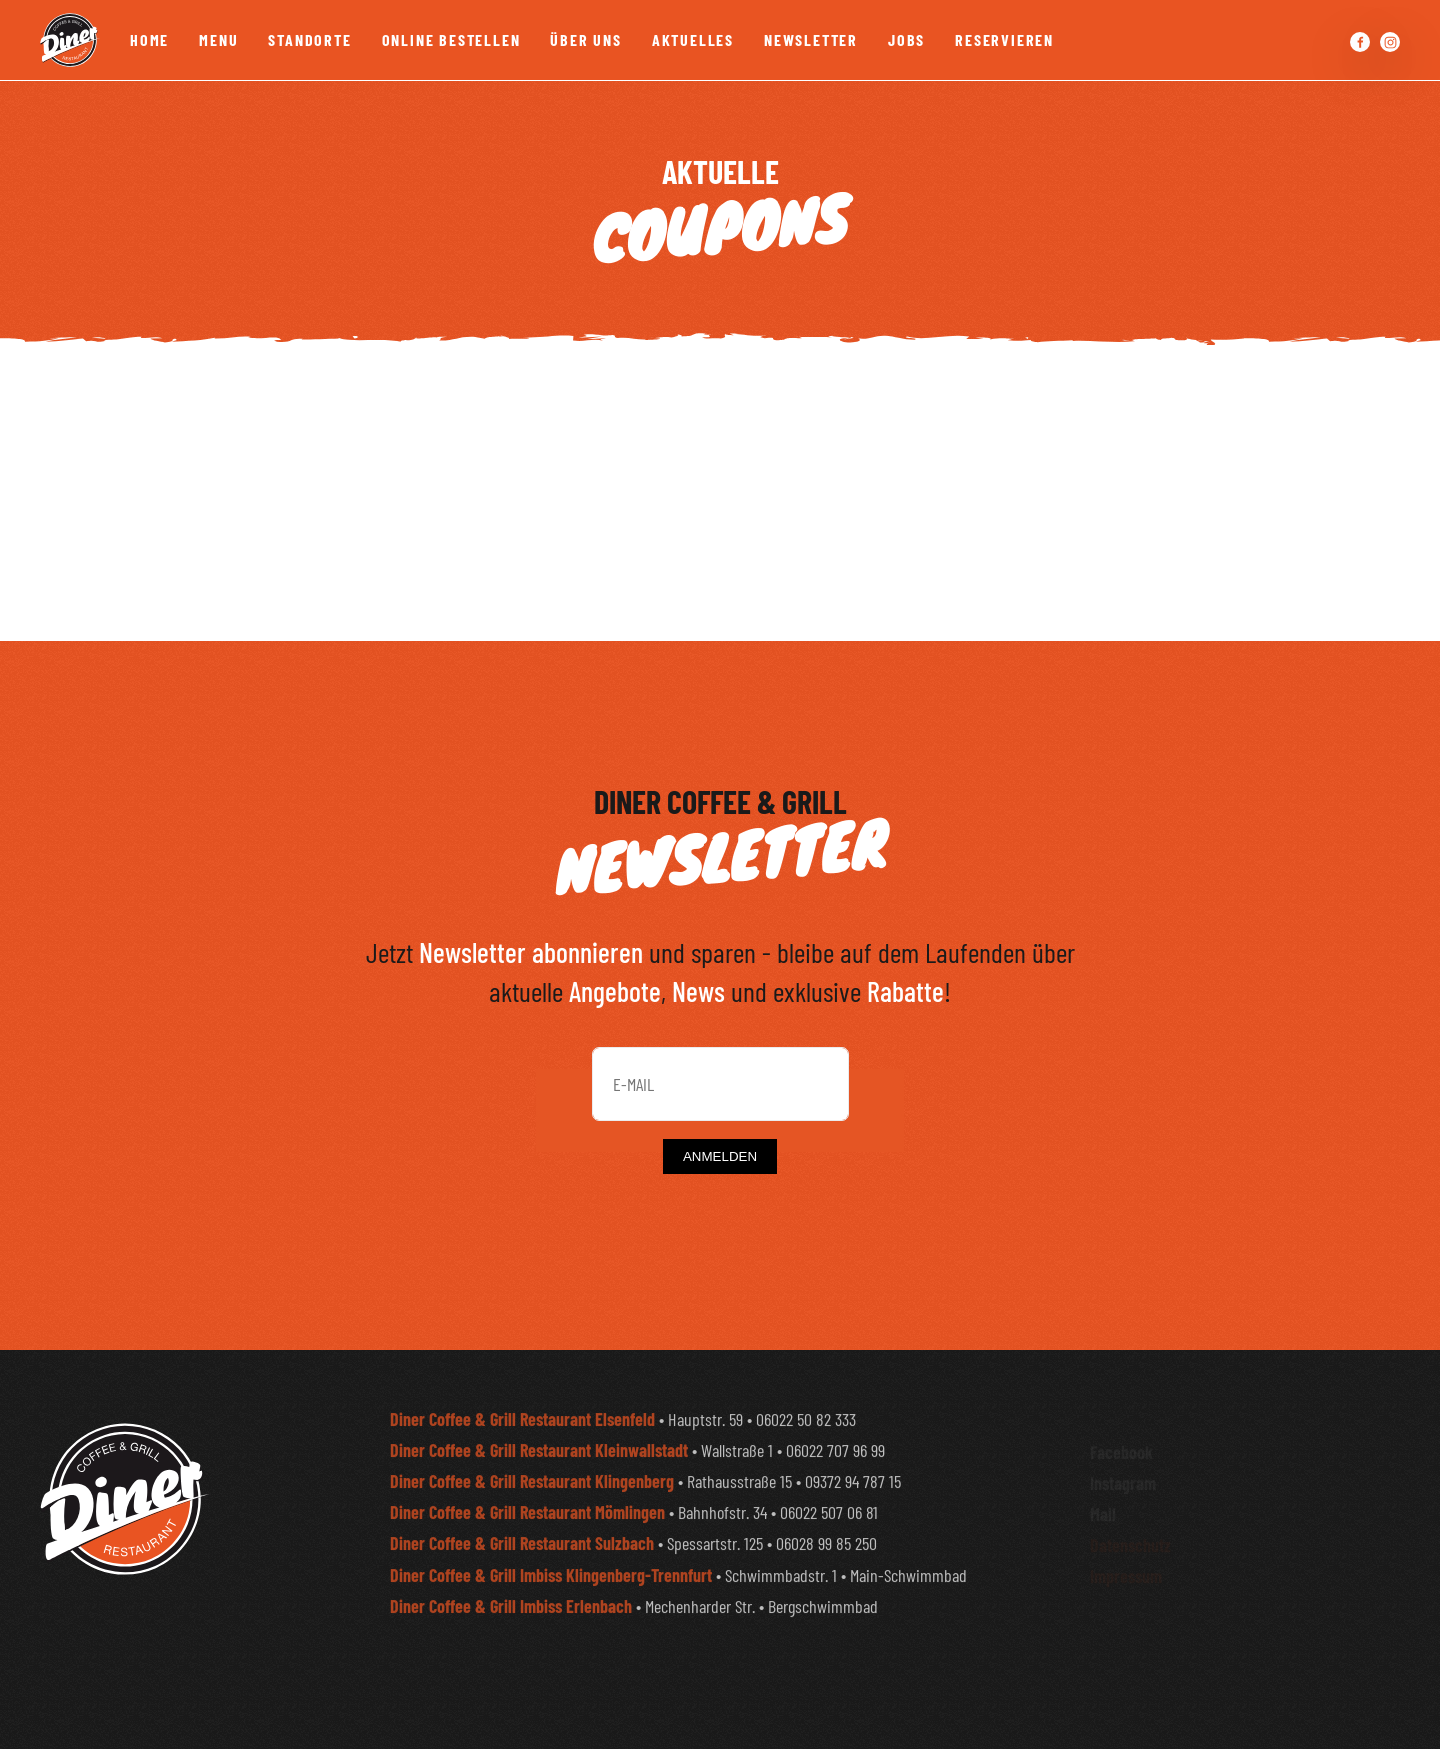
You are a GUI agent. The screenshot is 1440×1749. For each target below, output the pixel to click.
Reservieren (1004, 39)
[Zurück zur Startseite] (70, 40)
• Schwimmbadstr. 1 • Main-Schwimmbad (678, 1608)
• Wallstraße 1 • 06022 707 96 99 (637, 1483)
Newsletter (811, 39)
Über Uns (585, 39)
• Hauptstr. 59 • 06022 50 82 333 (623, 1452)
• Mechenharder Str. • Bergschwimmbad (634, 1639)
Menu (218, 39)
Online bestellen (451, 39)
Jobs (906, 39)
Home (149, 39)
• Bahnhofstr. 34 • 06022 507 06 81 (634, 1546)
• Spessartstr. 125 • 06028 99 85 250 (633, 1577)
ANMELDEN (720, 1156)
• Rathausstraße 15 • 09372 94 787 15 (645, 1514)
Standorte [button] (309, 39)
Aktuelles (693, 39)
